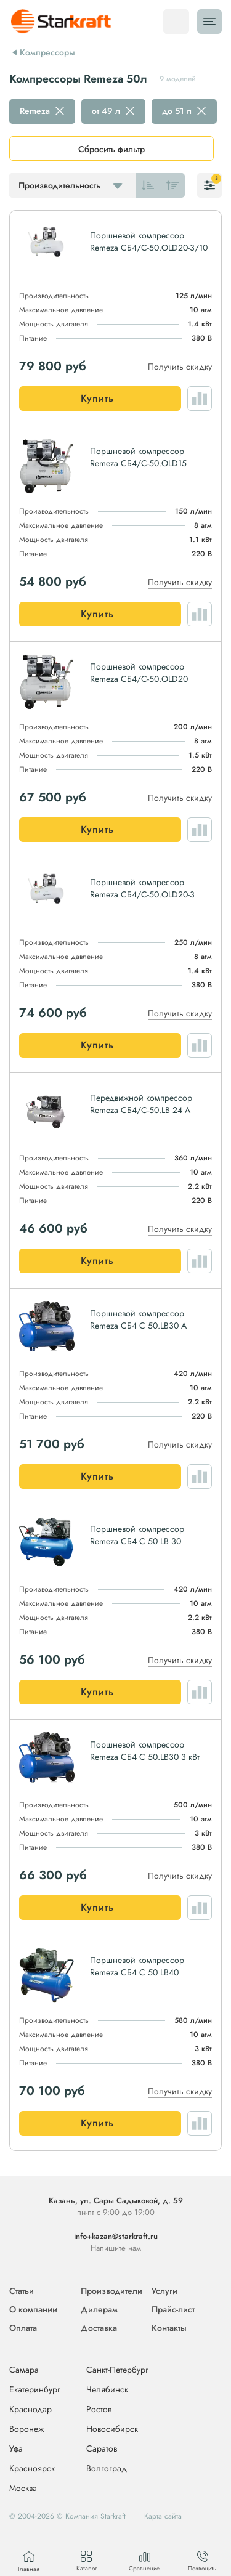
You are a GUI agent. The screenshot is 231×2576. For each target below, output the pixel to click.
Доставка (99, 2328)
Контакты (169, 2328)
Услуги (164, 2291)
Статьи (21, 2291)
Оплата (23, 2328)
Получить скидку (180, 366)
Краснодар (30, 2409)
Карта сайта (163, 2516)
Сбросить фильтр (111, 149)
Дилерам (99, 2309)
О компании (33, 2309)
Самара (24, 2370)
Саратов (101, 2449)
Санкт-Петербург (117, 2370)
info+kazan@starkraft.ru (116, 2236)
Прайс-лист (173, 2309)
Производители (111, 2291)
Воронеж (26, 2429)
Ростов (98, 2409)
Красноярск (32, 2468)
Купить (97, 398)
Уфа (16, 2449)
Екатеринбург (34, 2390)
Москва (23, 2488)
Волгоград (106, 2468)
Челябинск (107, 2390)
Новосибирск (112, 2429)
